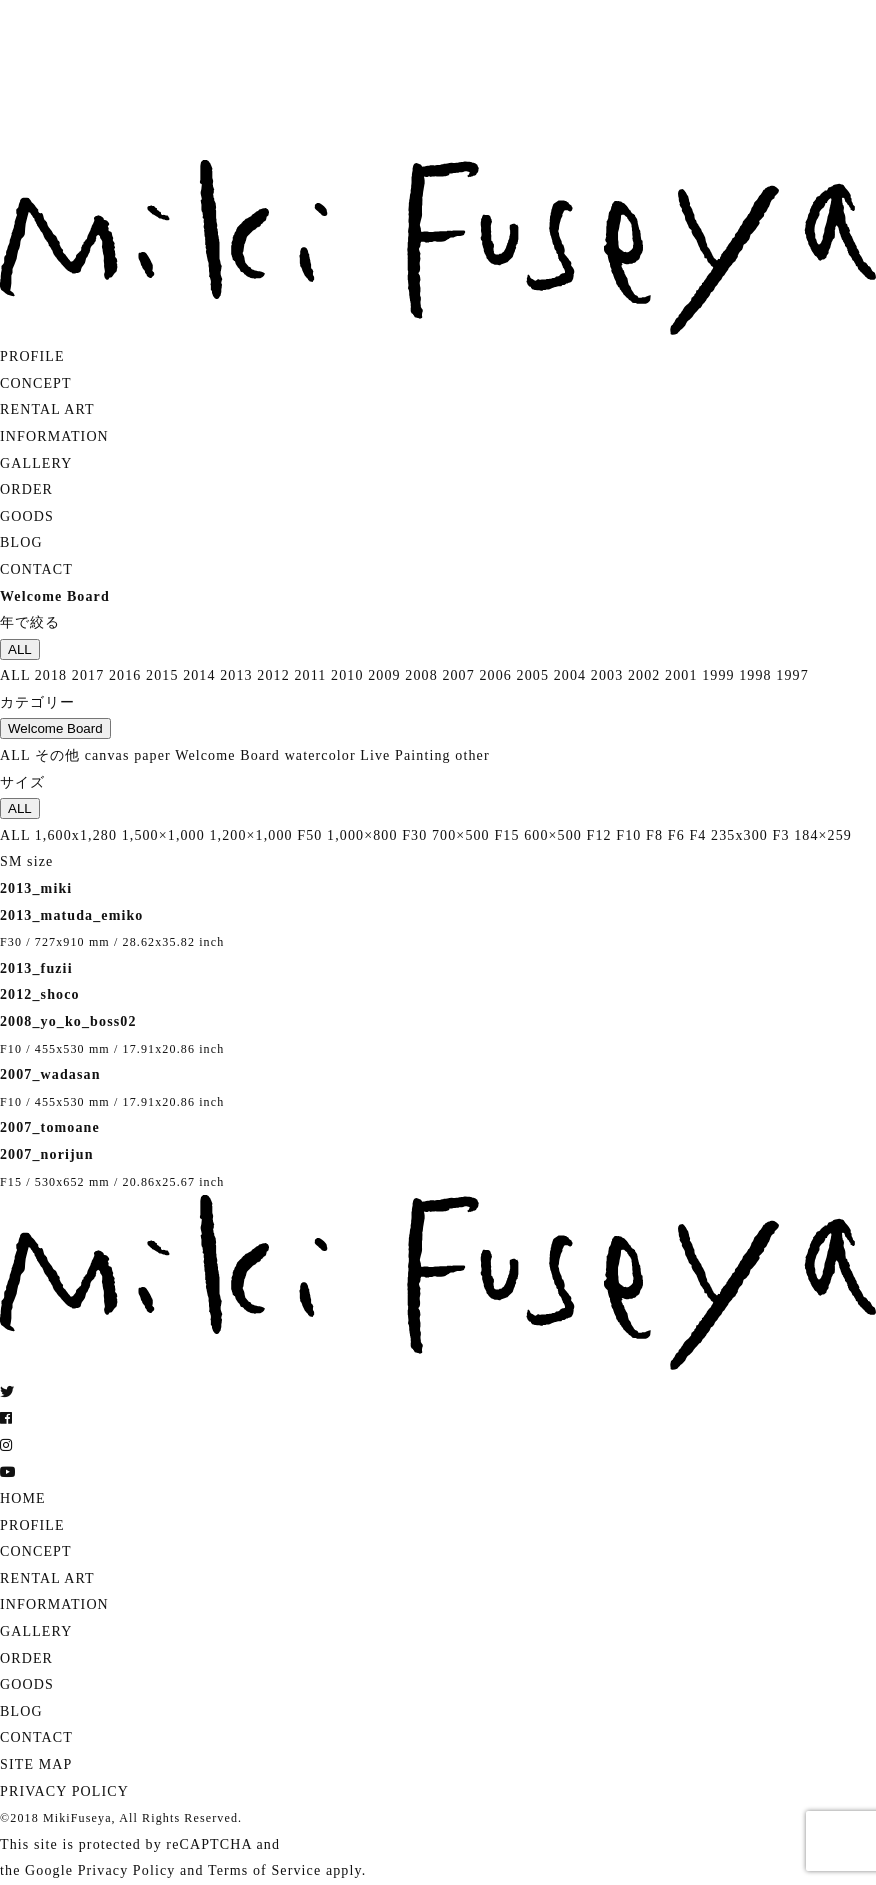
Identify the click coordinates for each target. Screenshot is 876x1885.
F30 (414, 835)
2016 (125, 675)
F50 (309, 835)
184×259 (823, 835)
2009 (384, 675)
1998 (755, 675)
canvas (107, 755)
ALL (20, 649)
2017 (88, 675)
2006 (495, 675)
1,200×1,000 (250, 835)
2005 (533, 675)
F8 (654, 835)
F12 (599, 835)
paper (152, 755)
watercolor (320, 755)
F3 (781, 835)
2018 (51, 675)
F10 (628, 835)
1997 (792, 675)
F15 (506, 835)
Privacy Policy (127, 1870)
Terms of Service (264, 1870)
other (472, 755)
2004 (570, 675)
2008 (421, 675)
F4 (697, 835)
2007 (458, 675)
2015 (162, 675)
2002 (644, 675)
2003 (607, 675)
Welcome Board (55, 728)
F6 (676, 835)
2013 (236, 675)
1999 (718, 675)
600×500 (553, 835)
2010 (347, 675)
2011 (310, 675)
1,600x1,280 (76, 835)
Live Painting (405, 755)
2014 (199, 675)
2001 (681, 675)
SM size (26, 861)
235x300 (739, 835)
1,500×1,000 (163, 835)
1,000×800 (362, 835)
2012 (273, 675)
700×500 (461, 835)
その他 (57, 755)
